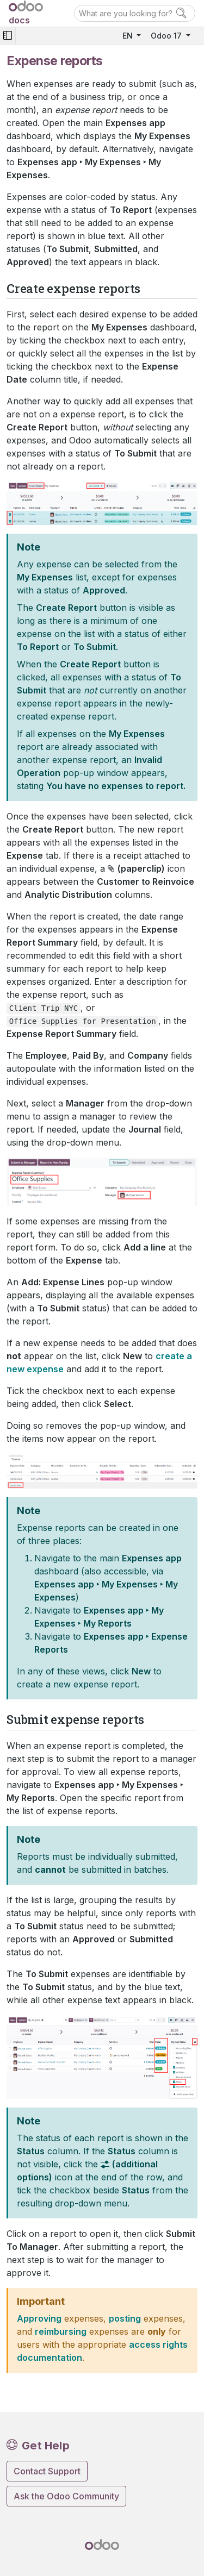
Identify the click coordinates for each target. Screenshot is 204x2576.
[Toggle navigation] (7, 35)
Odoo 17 (167, 35)
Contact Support (47, 2471)
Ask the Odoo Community (66, 2496)
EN (128, 35)
